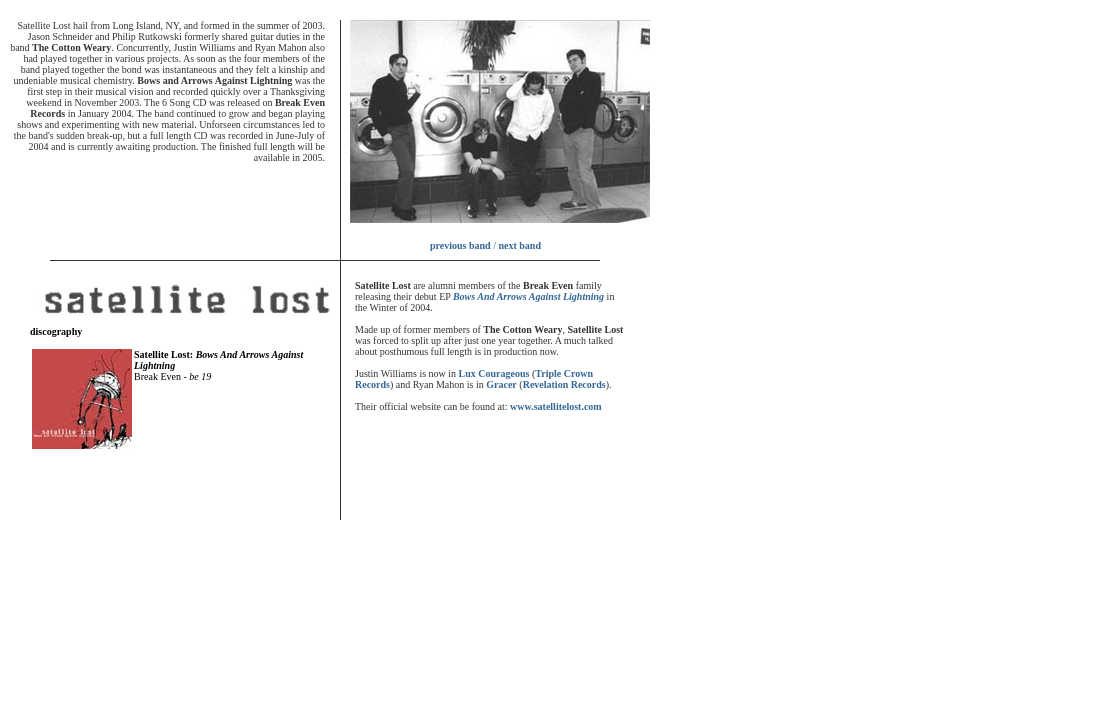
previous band (460, 245)
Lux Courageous (494, 373)
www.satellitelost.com (556, 406)
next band (519, 245)
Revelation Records (564, 384)
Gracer (501, 384)
